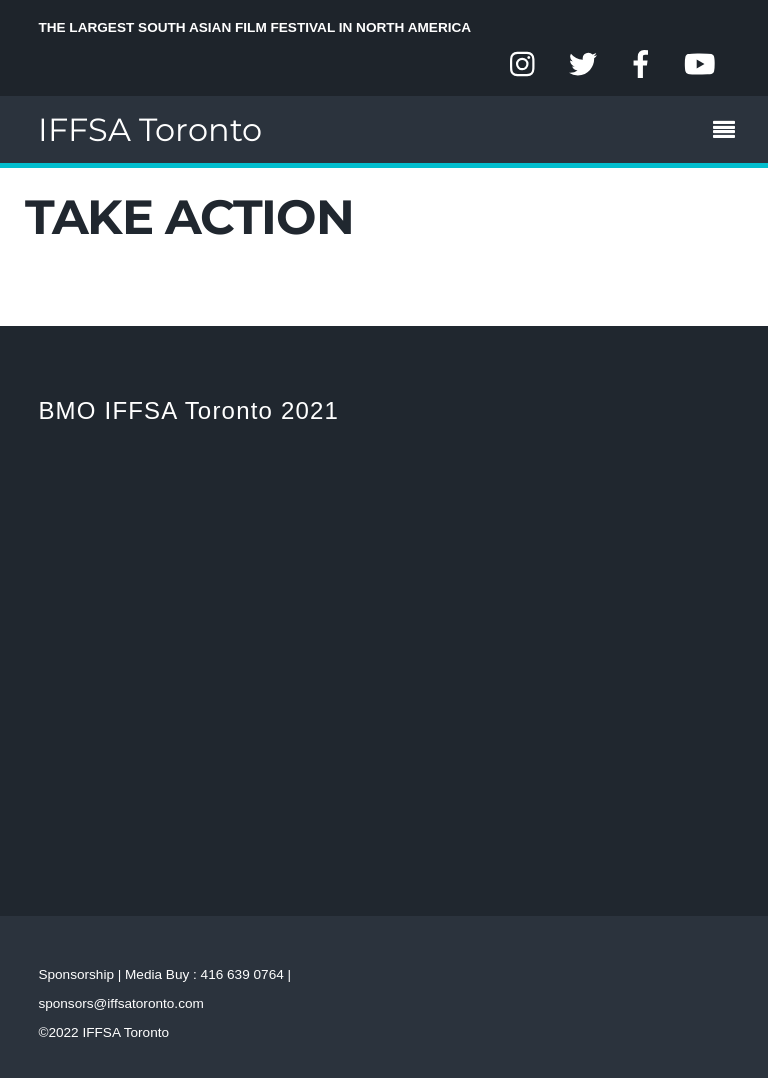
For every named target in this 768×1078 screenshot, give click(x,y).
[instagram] (524, 65)
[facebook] (641, 65)
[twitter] (583, 65)
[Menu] (729, 132)
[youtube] (700, 65)
